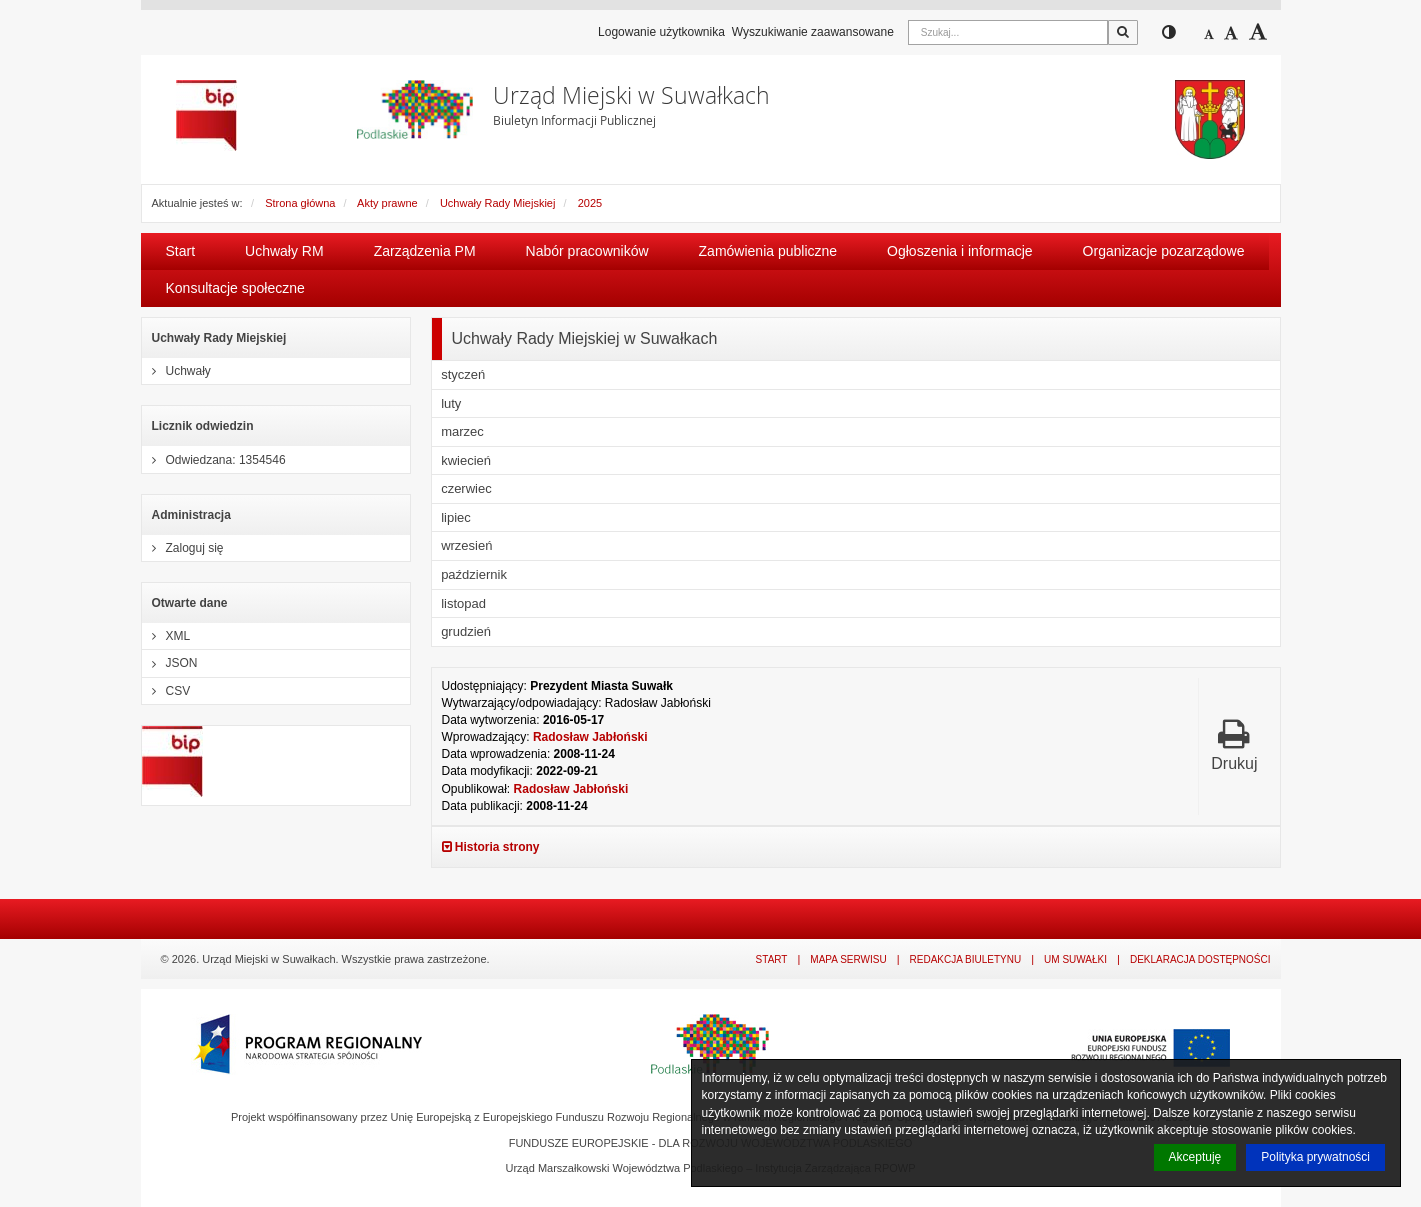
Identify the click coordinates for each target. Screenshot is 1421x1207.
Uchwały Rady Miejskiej (498, 203)
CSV (166, 691)
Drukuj (1234, 744)
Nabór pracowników (587, 251)
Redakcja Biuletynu (966, 959)
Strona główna (300, 203)
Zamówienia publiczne (768, 251)
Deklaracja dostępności (1200, 959)
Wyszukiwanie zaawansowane (813, 32)
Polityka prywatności (1315, 1157)
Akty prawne (387, 203)
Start (181, 251)
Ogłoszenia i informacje (960, 251)
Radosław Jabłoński (590, 737)
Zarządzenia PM (425, 251)
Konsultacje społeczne (235, 288)
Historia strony (491, 847)
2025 (590, 203)
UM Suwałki (1075, 959)
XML (166, 636)
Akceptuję (1195, 1157)
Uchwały (176, 371)
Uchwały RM (284, 251)
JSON (170, 663)
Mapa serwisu (848, 959)
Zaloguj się (183, 548)
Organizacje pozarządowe (1164, 251)
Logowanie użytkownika (661, 32)
